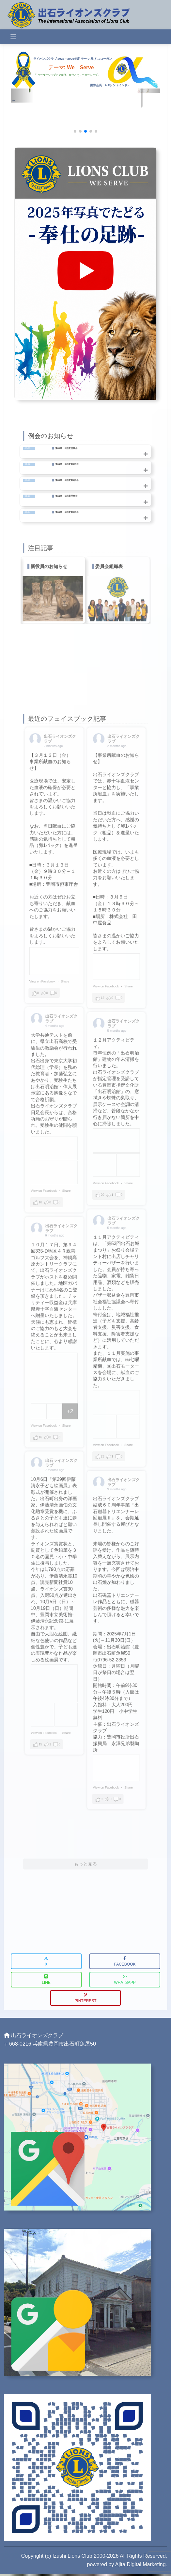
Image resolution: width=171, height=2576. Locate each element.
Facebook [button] (124, 1957)
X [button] (46, 1957)
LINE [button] (46, 1976)
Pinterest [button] (85, 1994)
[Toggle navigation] (13, 36)
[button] (75, 131)
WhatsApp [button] (124, 1976)
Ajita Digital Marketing (140, 2560)
